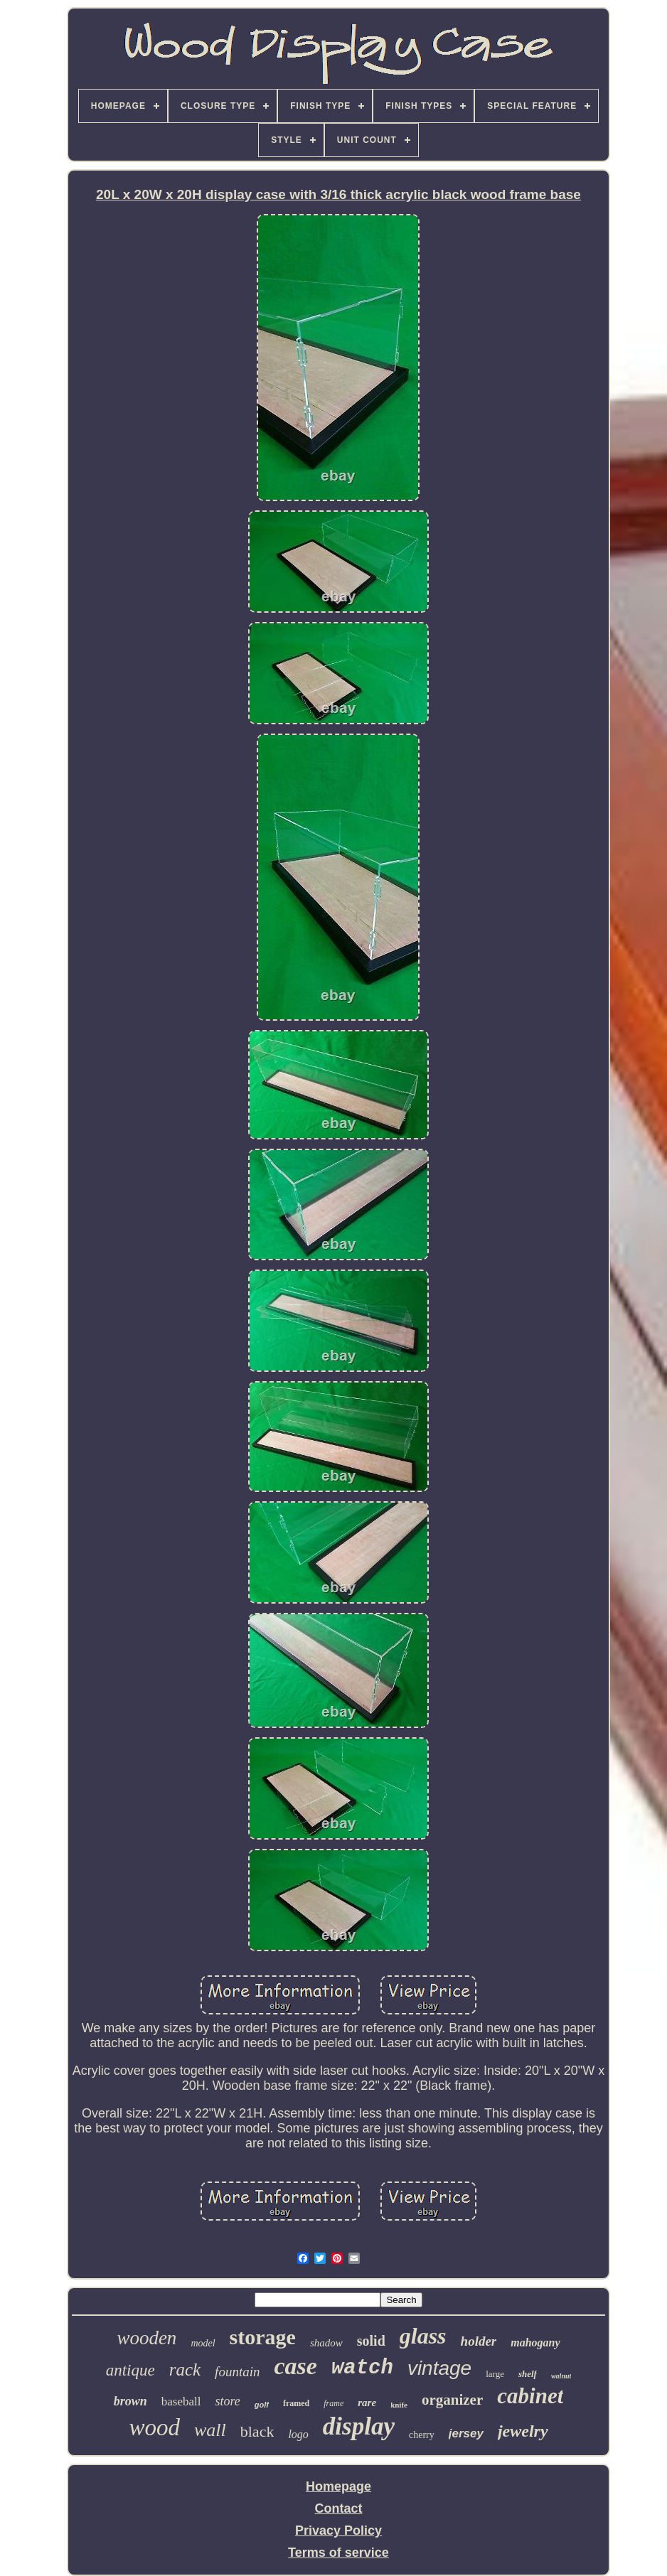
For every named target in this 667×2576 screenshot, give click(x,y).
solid (371, 2341)
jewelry (523, 2431)
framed (296, 2403)
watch (362, 2368)
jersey (466, 2433)
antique (130, 2370)
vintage (439, 2368)
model (203, 2343)
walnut (561, 2376)
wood (154, 2427)
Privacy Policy (338, 2530)
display (359, 2426)
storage (263, 2337)
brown (130, 2401)
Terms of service (338, 2552)
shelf (527, 2373)
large (495, 2373)
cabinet (530, 2395)
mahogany (535, 2342)
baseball (181, 2401)
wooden (146, 2338)
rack (185, 2369)
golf (262, 2404)
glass (423, 2336)
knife (398, 2404)
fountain (237, 2371)
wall (210, 2430)
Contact (338, 2508)
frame (333, 2403)
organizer (452, 2399)
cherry (421, 2435)
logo (298, 2434)
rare (367, 2402)
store (227, 2401)
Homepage (338, 2486)
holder (479, 2341)
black (257, 2431)
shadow (326, 2343)
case (295, 2366)
